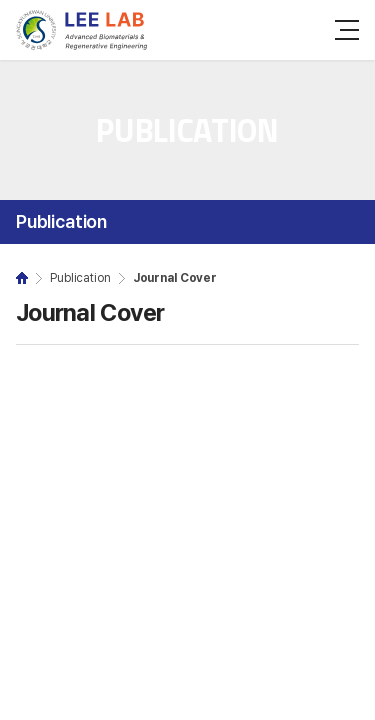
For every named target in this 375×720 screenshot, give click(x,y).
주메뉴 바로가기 (0, 0)
